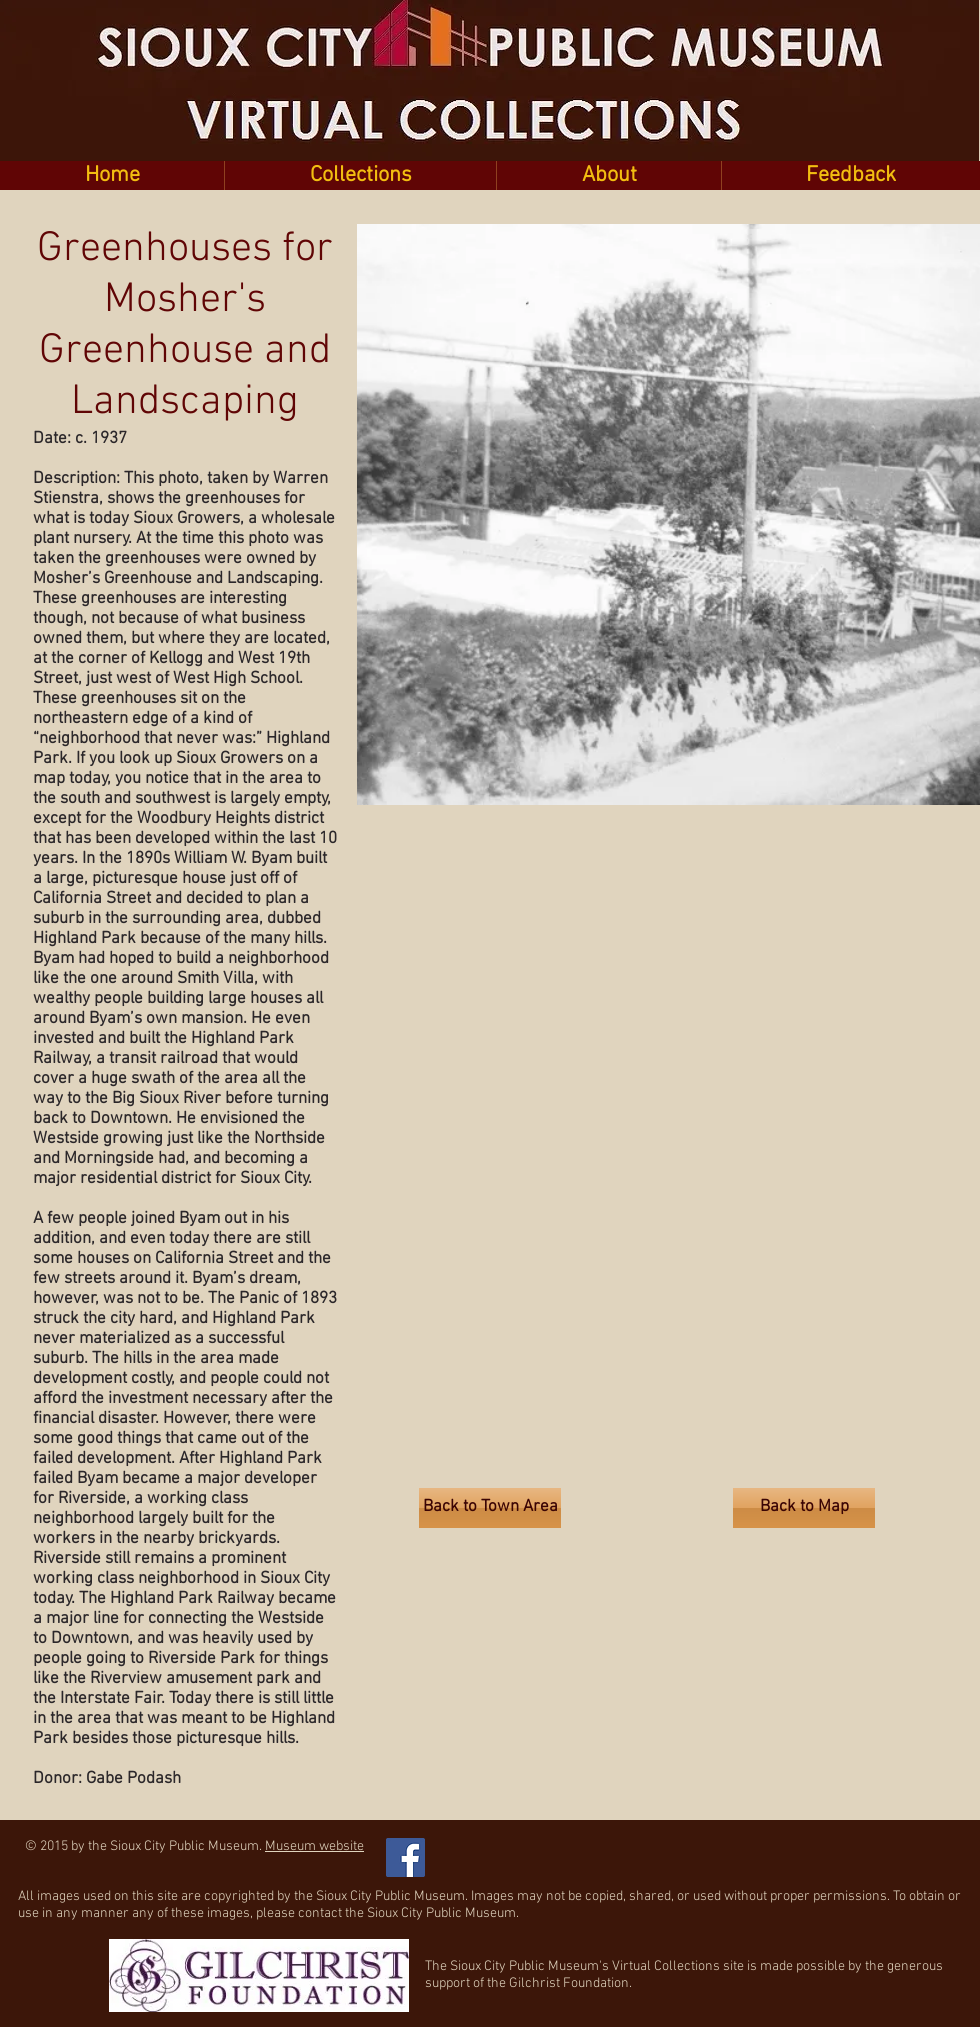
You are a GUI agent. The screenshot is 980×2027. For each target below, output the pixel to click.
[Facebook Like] (539, 1847)
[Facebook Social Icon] (405, 1857)
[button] (360, 175)
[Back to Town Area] (490, 1508)
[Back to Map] (804, 1508)
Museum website (314, 1846)
